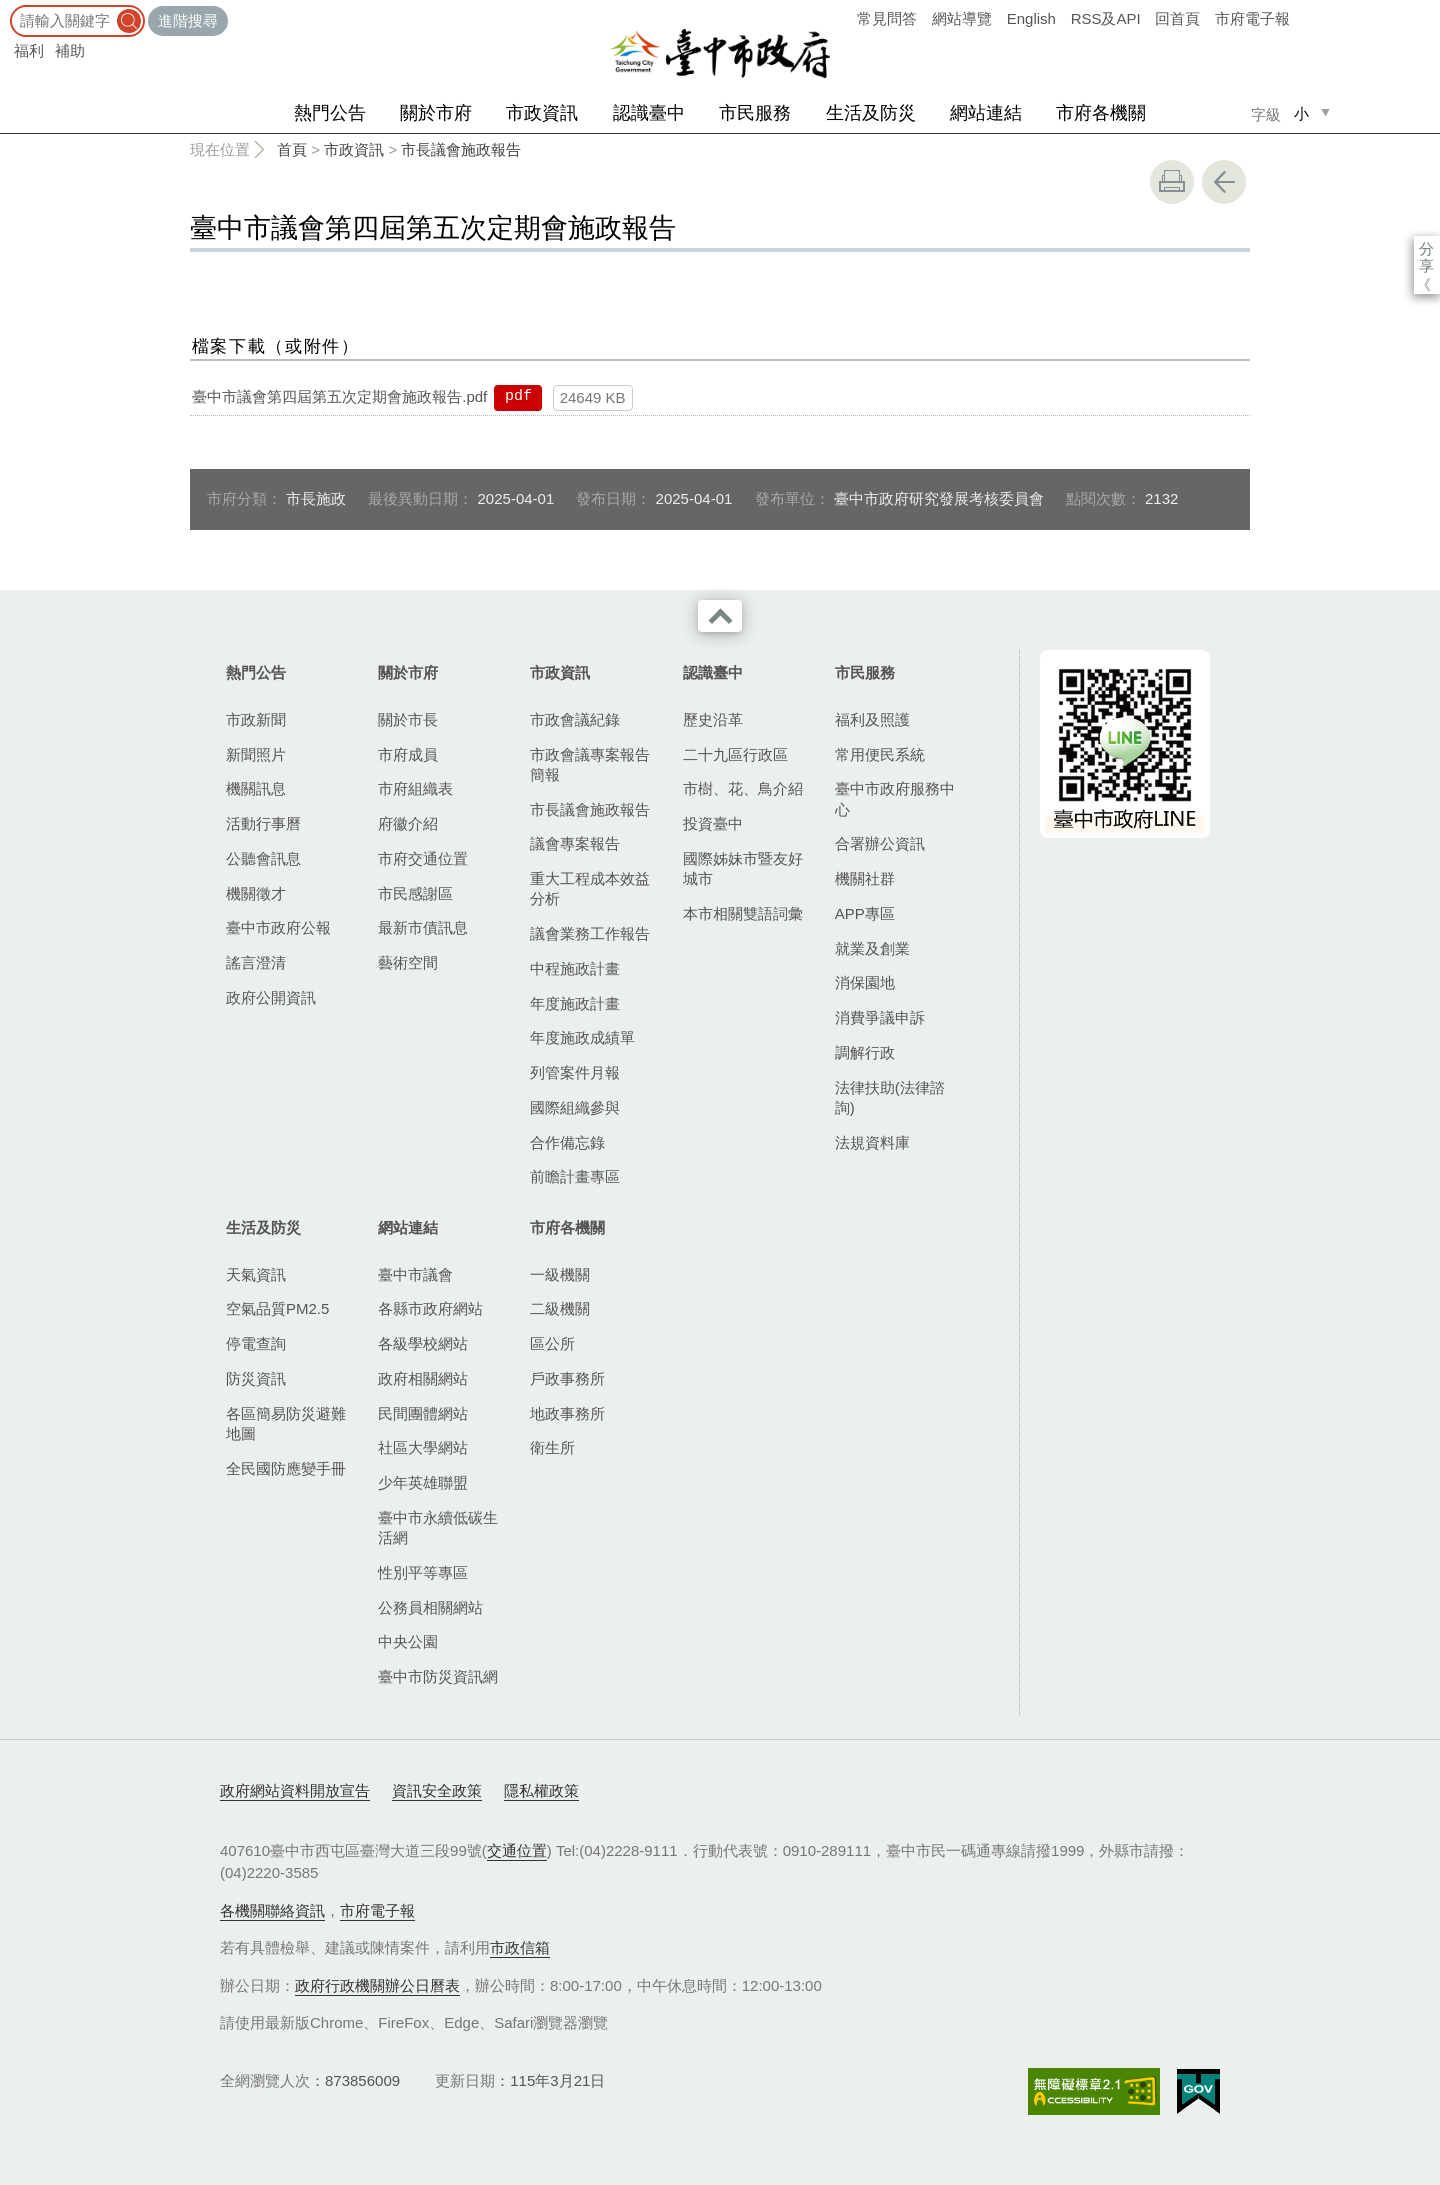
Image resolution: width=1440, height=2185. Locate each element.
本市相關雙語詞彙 (743, 913)
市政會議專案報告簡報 (590, 764)
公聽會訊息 (263, 858)
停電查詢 (256, 1343)
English (1031, 18)
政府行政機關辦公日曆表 (377, 1985)
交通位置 (517, 1850)
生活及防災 (871, 113)
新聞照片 (256, 754)
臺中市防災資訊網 (438, 1676)
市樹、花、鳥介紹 (743, 788)
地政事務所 (567, 1413)
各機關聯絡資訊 (272, 1910)
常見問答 (887, 18)
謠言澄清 (256, 962)
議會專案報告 (575, 843)
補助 (70, 50)
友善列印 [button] (1172, 182)
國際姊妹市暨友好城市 (743, 868)
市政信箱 (520, 1947)
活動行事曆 (263, 823)
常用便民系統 (880, 754)
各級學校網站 (423, 1343)
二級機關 (560, 1308)
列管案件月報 (575, 1072)
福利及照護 (872, 719)
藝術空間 (408, 962)
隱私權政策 (541, 1790)
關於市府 (436, 113)
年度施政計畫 (575, 1003)
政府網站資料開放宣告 (295, 1790)
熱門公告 (330, 113)
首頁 (292, 149)
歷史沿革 (713, 719)
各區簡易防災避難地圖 (286, 1423)
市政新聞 (256, 719)
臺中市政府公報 (278, 927)
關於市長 (408, 719)
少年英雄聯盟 (423, 1482)
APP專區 (865, 913)
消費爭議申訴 (880, 1017)
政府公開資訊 (271, 997)
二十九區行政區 (735, 754)
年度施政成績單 (582, 1037)
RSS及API (1106, 18)
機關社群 (865, 878)
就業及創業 (872, 948)
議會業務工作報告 (590, 933)
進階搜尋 (188, 20)
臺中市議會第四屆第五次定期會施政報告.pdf (339, 396)
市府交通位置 (423, 858)
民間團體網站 (423, 1413)
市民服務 (755, 113)
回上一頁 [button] (1224, 182)
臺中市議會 (415, 1274)
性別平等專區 (423, 1572)
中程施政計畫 (575, 968)
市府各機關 (1101, 113)
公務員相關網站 (430, 1607)
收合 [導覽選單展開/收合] (720, 616)
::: (6, 9)
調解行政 (865, 1052)
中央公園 (408, 1641)
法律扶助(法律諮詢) (890, 1097)
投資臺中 (713, 823)
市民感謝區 (415, 893)
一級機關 (560, 1274)
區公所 (552, 1343)
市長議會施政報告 (461, 149)
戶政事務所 (567, 1378)
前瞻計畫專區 (575, 1176)
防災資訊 (256, 1378)
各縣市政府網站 (430, 1308)
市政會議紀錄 (575, 719)
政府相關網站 (423, 1378)
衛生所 (552, 1447)
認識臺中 (649, 113)
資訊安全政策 (437, 1790)
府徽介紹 (408, 823)
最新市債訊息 (423, 927)
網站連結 (986, 113)
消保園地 (865, 982)
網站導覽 (962, 18)
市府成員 (408, 754)
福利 (29, 50)
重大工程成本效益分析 (590, 888)
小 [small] (1301, 113)
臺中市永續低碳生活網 (438, 1527)
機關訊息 (256, 788)
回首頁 (1177, 18)
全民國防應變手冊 (286, 1468)
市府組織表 (415, 788)
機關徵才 (256, 893)
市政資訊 (542, 113)
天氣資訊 (256, 1274)
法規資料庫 (872, 1142)
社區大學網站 (423, 1447)
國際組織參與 (575, 1107)
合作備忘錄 (567, 1142)
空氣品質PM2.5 (277, 1308)
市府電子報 (1252, 18)
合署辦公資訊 (880, 843)
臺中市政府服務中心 (895, 798)
